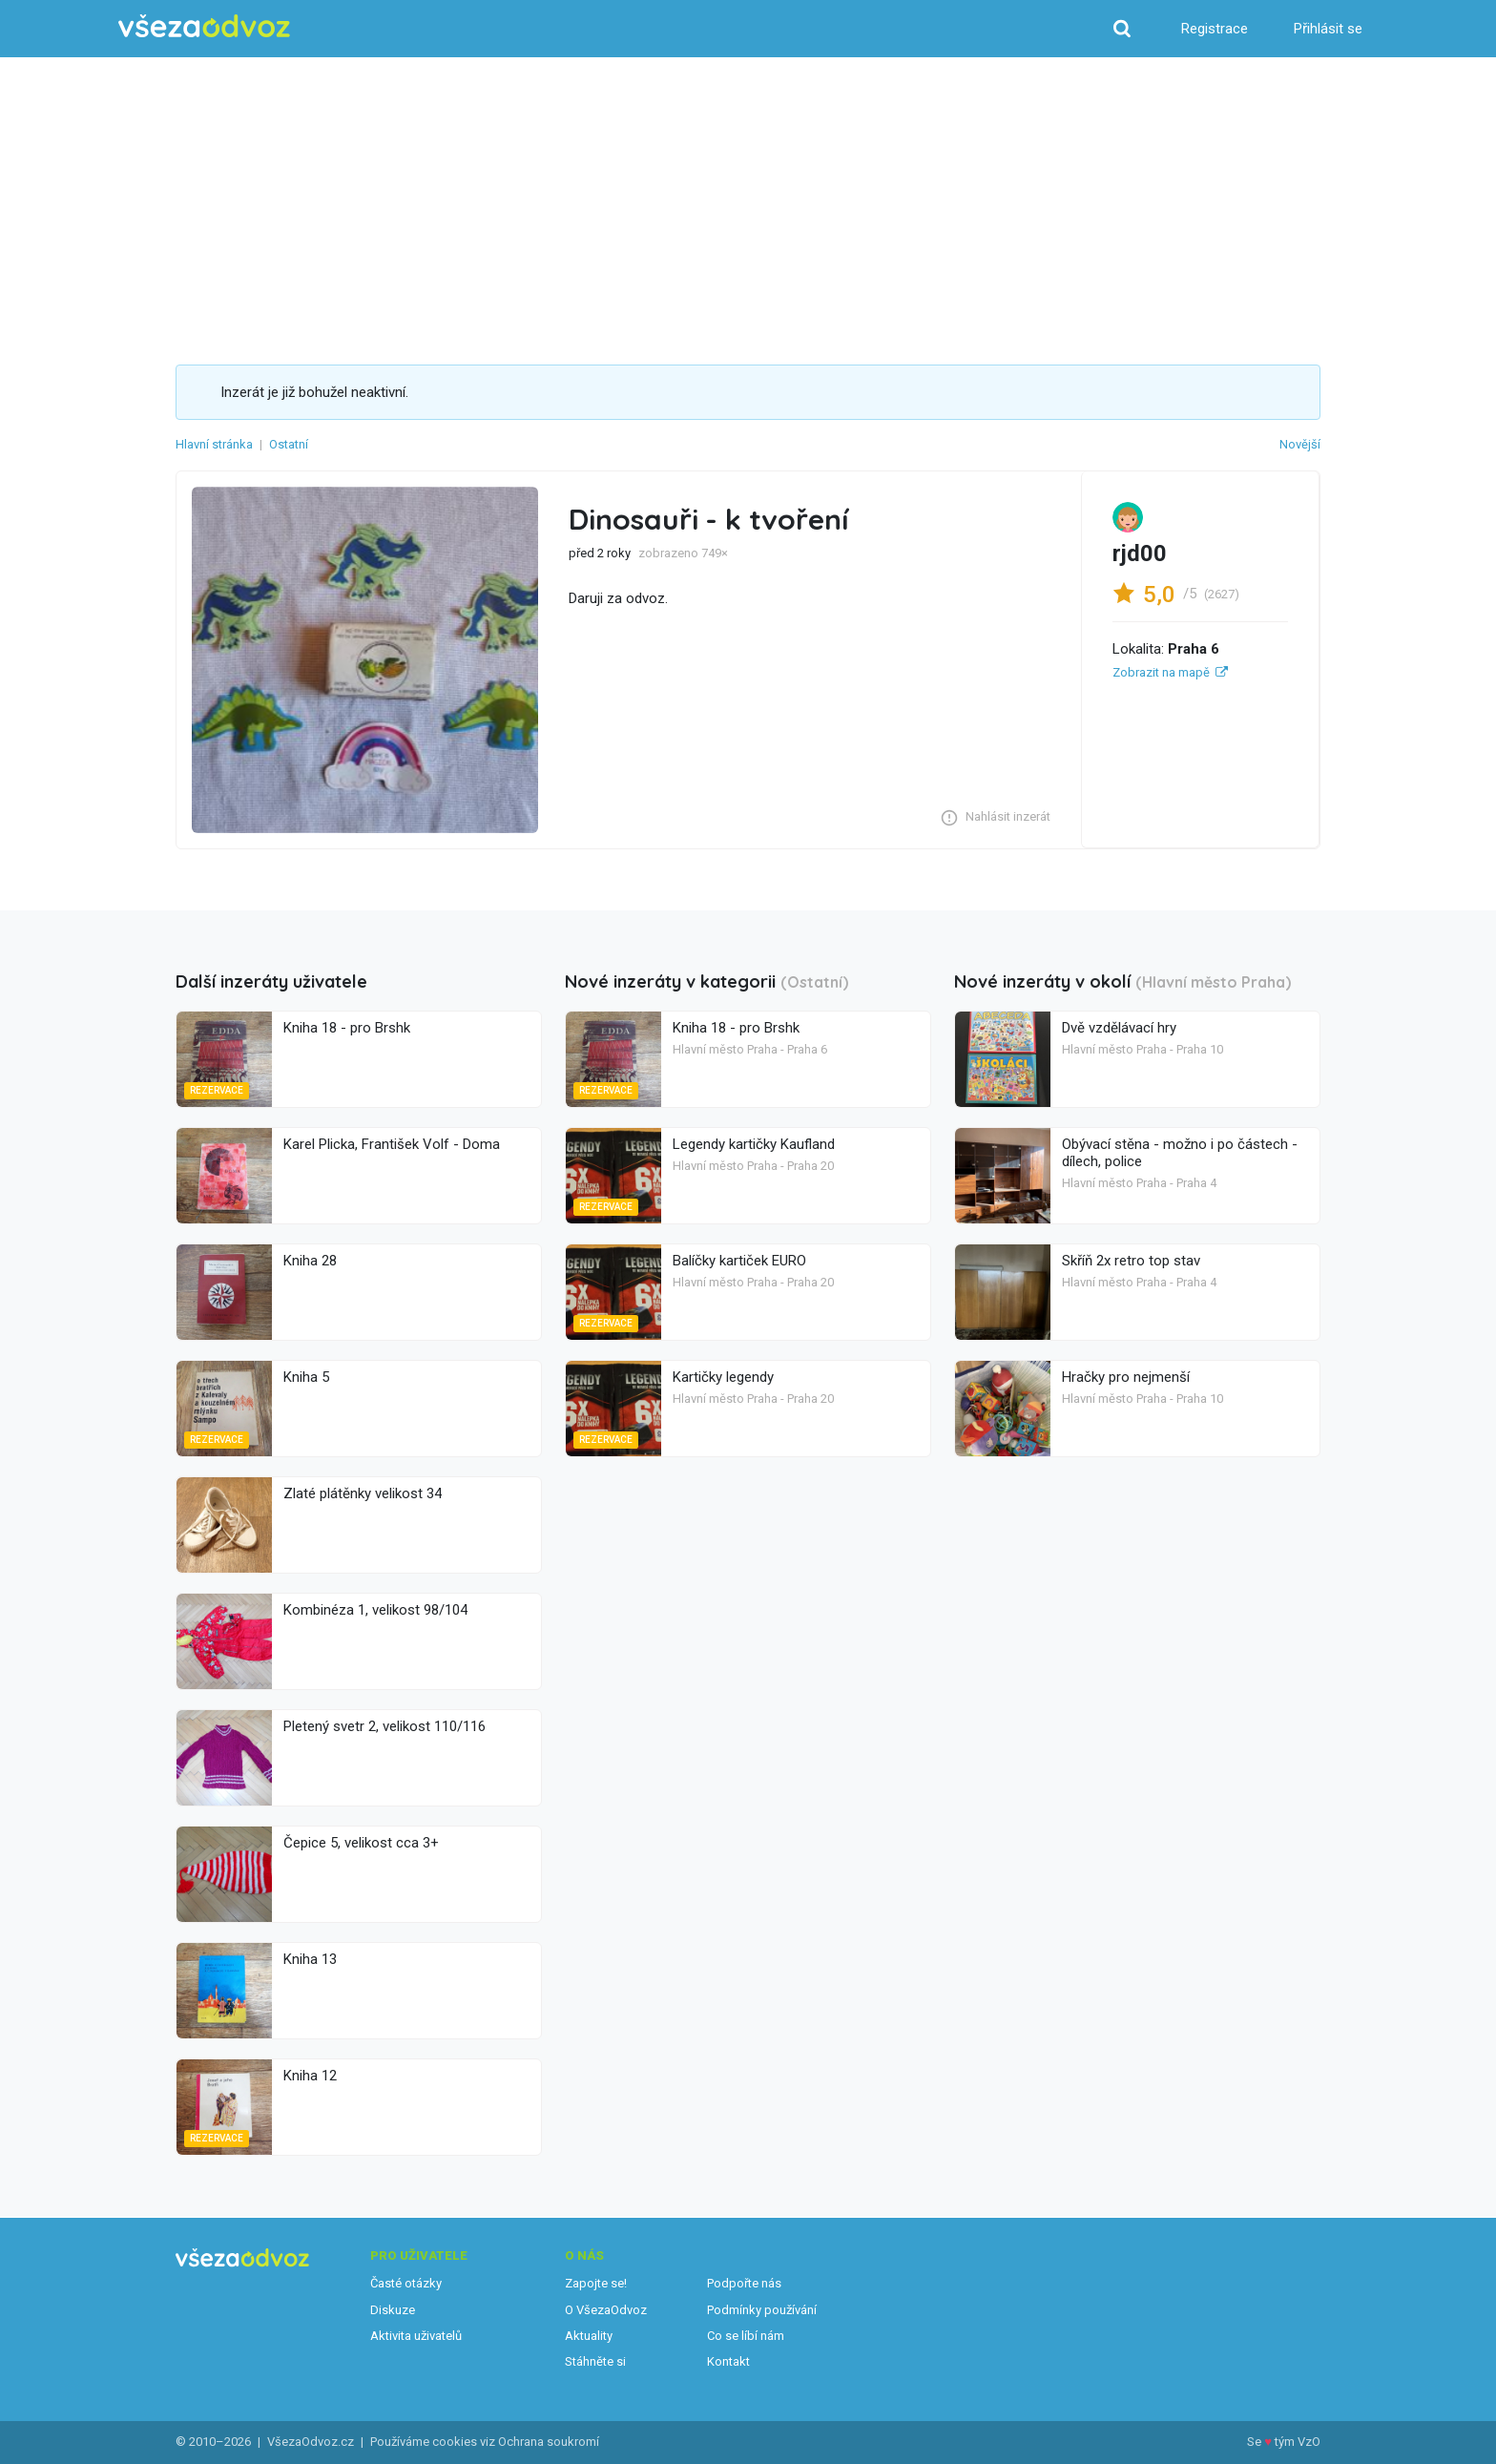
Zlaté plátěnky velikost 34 (362, 1493)
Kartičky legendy (723, 1377)
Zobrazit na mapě (1161, 672)
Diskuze (392, 2310)
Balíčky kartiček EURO (739, 1260)
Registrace (1214, 28)
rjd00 (1139, 553)
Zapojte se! (596, 2283)
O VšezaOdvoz (606, 2310)
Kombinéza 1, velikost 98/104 (375, 1609)
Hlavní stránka (214, 444)
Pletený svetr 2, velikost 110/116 (384, 1726)
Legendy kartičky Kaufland (754, 1144)
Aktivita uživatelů (416, 2335)
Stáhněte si (595, 2361)
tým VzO (1297, 2441)
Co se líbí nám (745, 2335)
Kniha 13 (310, 1959)
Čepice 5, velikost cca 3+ (361, 1842)
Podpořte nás (744, 2283)
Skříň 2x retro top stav (1131, 1260)
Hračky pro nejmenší (1126, 1377)
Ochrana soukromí (548, 2441)
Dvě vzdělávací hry (1119, 1027)
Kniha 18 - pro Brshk (346, 1027)
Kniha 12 (310, 2075)
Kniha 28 (310, 1260)
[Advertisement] (748, 221)
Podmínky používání (762, 2310)
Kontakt (728, 2361)
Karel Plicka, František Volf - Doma (391, 1144)
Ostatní (288, 444)
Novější (1299, 444)
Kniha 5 (306, 1377)
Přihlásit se (1328, 28)
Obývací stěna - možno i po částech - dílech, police (1180, 1153)
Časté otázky (406, 2283)
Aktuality (589, 2335)
